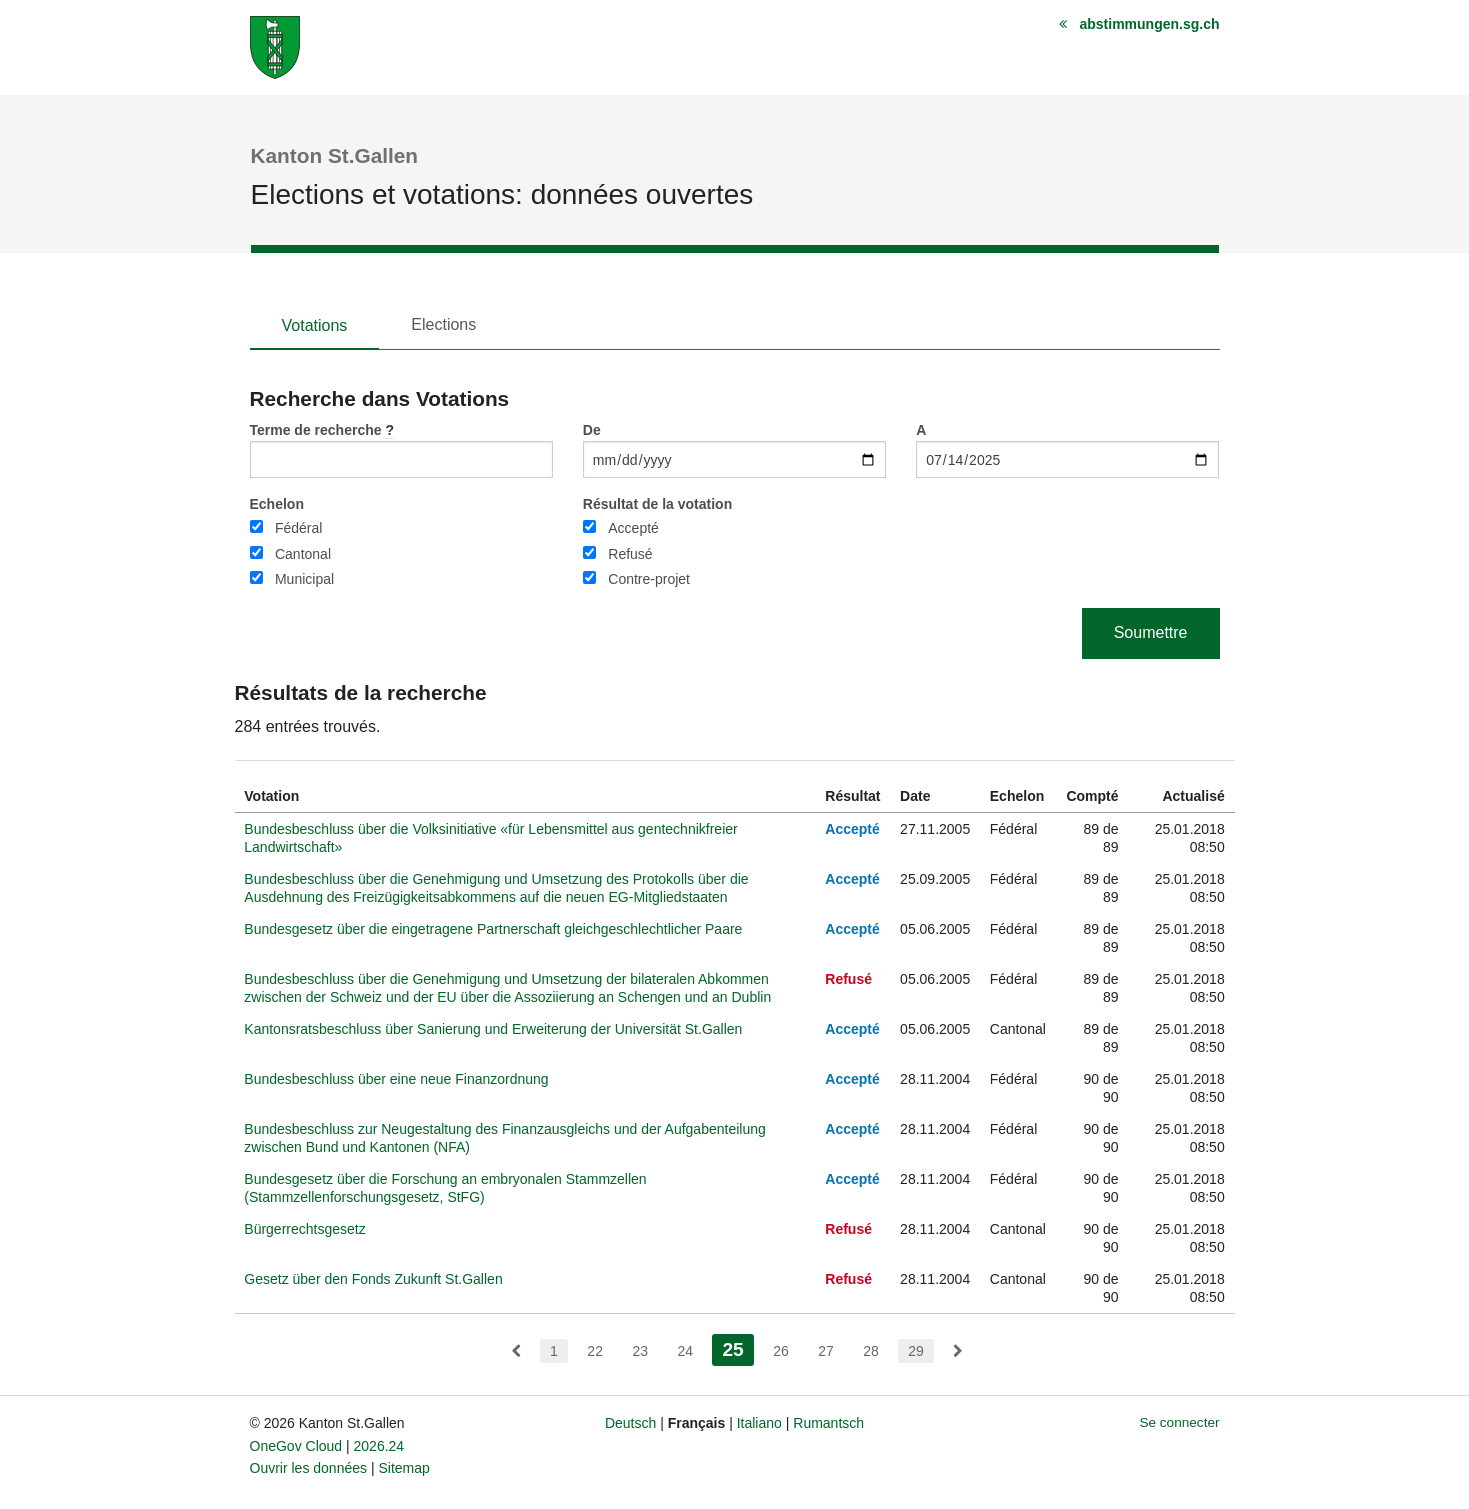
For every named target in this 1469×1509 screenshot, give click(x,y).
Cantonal (303, 554)
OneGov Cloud (296, 1446)
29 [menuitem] (916, 1351)
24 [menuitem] (685, 1351)
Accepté (633, 528)
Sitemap (403, 1468)
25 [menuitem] (737, 1347)
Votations (315, 325)
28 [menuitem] (871, 1351)
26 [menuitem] (781, 1351)
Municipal (304, 579)
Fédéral (298, 528)
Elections (443, 324)
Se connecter (1179, 1422)
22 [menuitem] (595, 1351)
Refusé (630, 554)
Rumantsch (828, 1423)
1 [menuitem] (554, 1351)
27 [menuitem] (826, 1351)
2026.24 (379, 1446)
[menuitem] (516, 1351)
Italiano (759, 1423)
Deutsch (630, 1423)
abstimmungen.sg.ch (1149, 24)
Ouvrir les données (309, 1468)
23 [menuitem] (640, 1351)
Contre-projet (649, 579)
